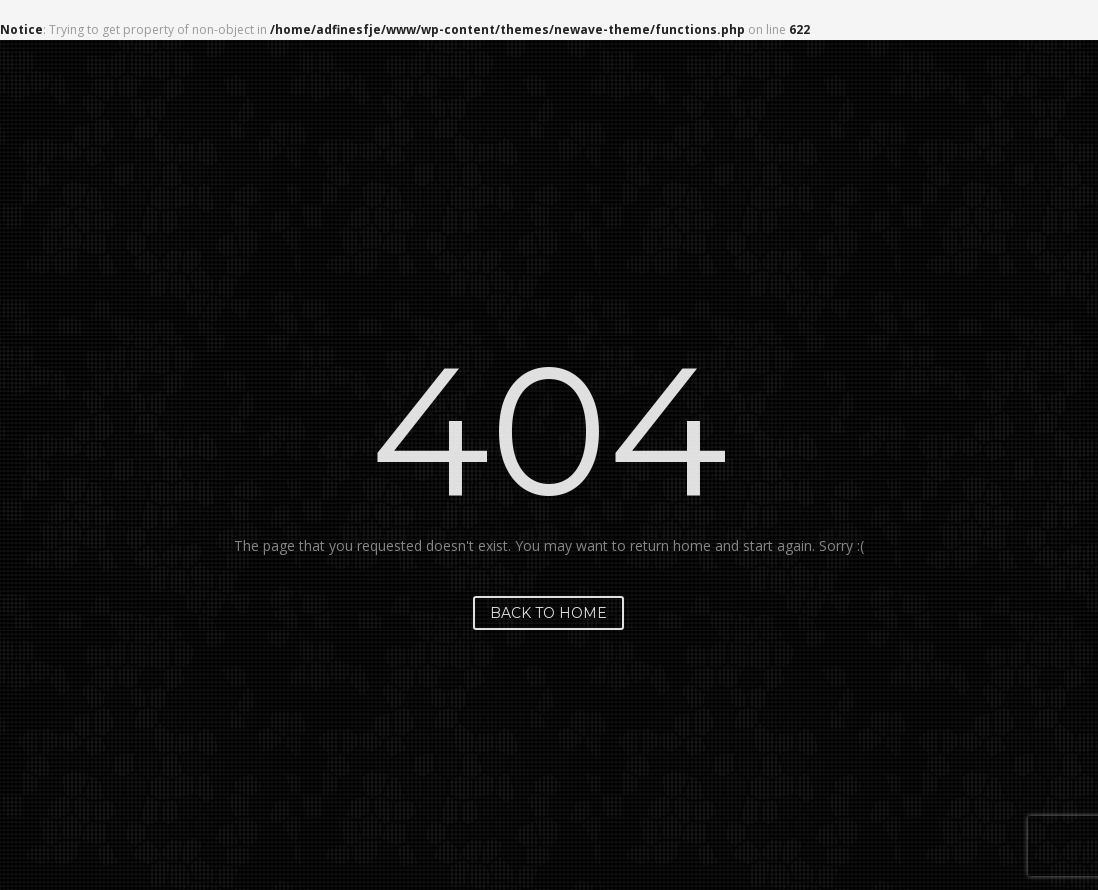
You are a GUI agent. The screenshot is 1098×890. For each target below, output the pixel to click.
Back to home (548, 613)
